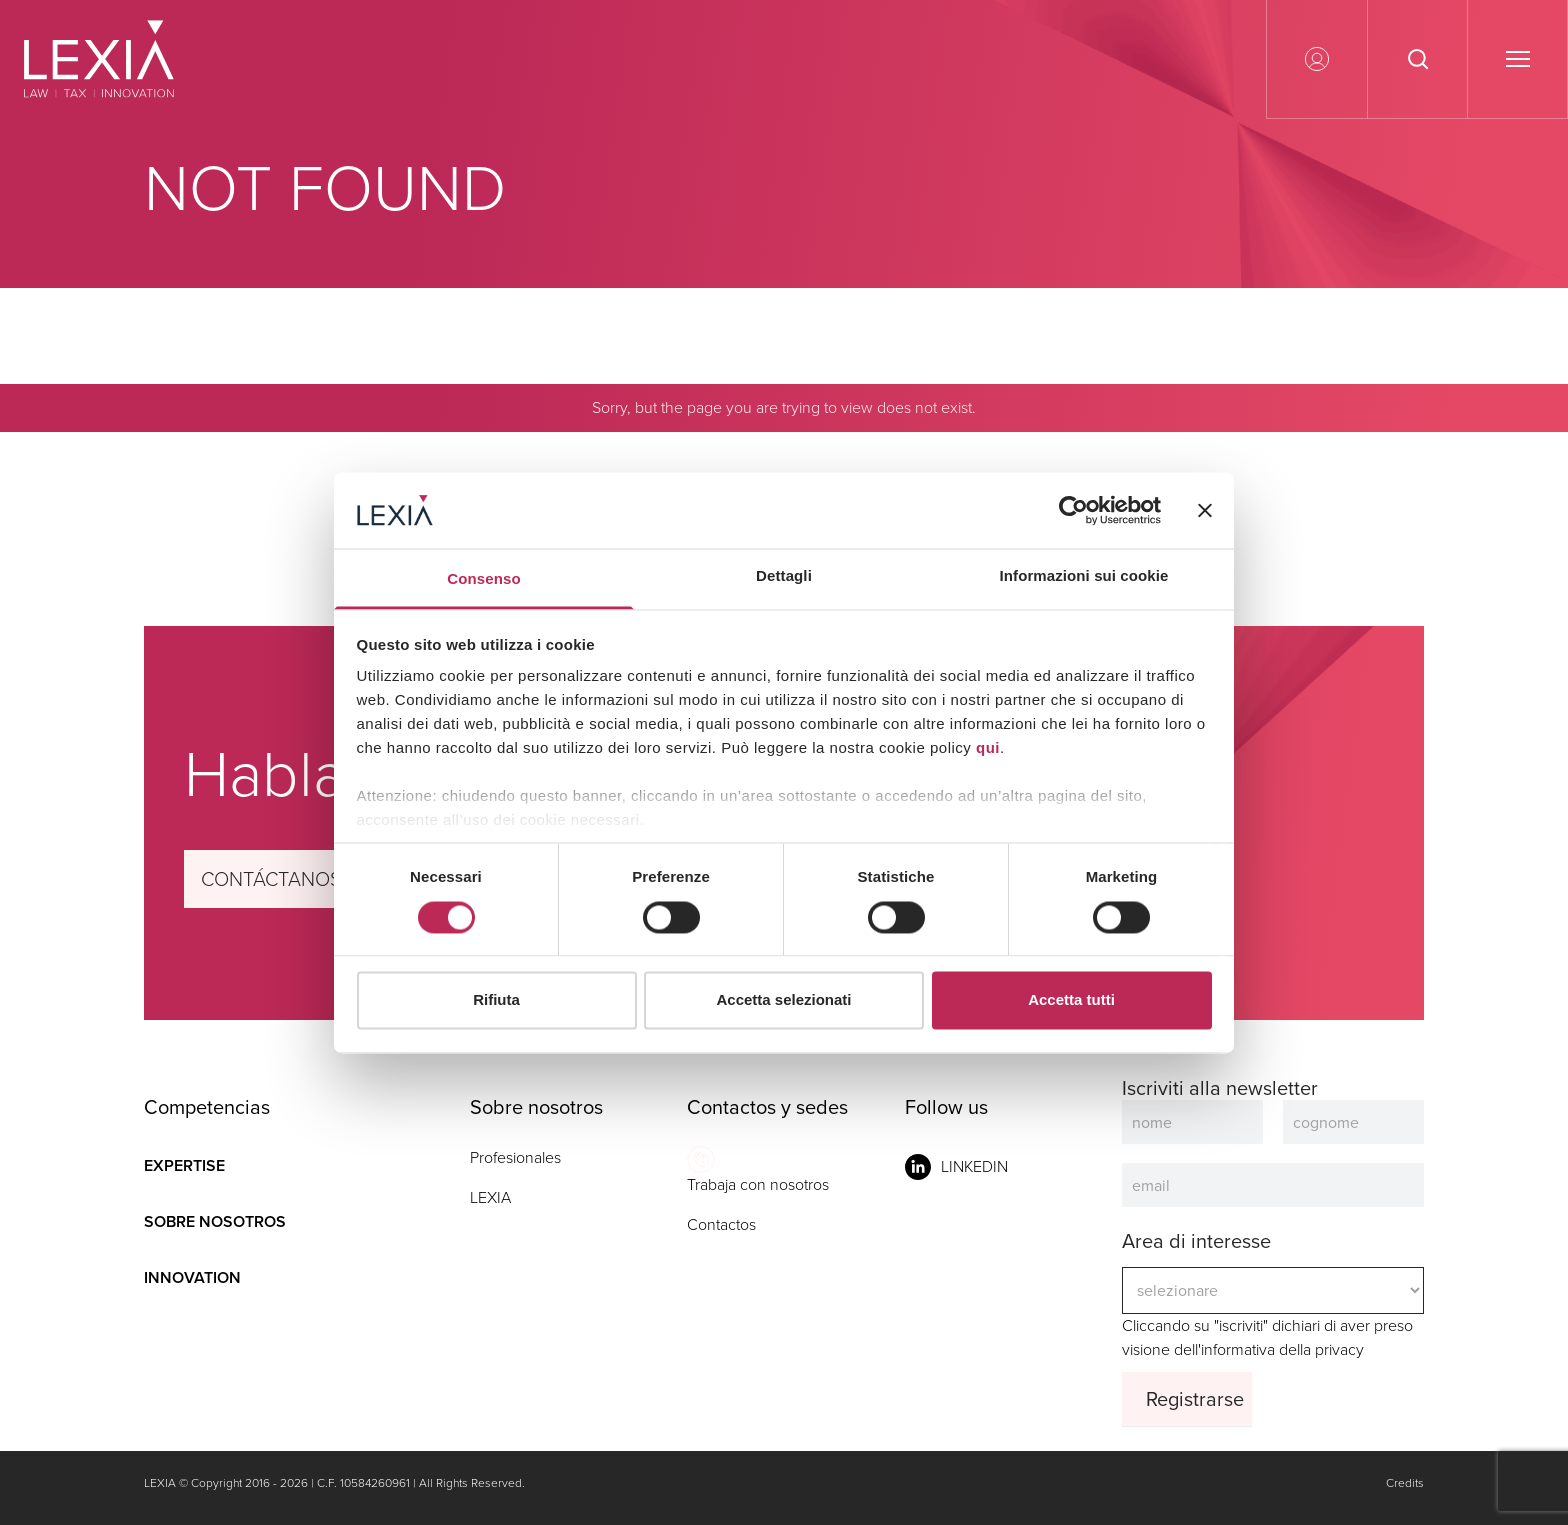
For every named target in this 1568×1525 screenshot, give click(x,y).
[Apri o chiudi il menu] (1517, 59)
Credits (1405, 1483)
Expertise (184, 1165)
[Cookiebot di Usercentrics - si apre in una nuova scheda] (1073, 510)
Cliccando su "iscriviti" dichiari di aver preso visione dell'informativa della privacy (1273, 1290)
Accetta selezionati (783, 1000)
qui (988, 748)
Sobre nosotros (215, 1221)
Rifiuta (496, 1000)
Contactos (721, 1224)
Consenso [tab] (483, 579)
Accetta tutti (1071, 1000)
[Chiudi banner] (1205, 510)
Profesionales (515, 1157)
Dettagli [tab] (784, 576)
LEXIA (490, 1197)
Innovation (192, 1277)
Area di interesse (1196, 1241)
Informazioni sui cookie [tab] (1084, 576)
